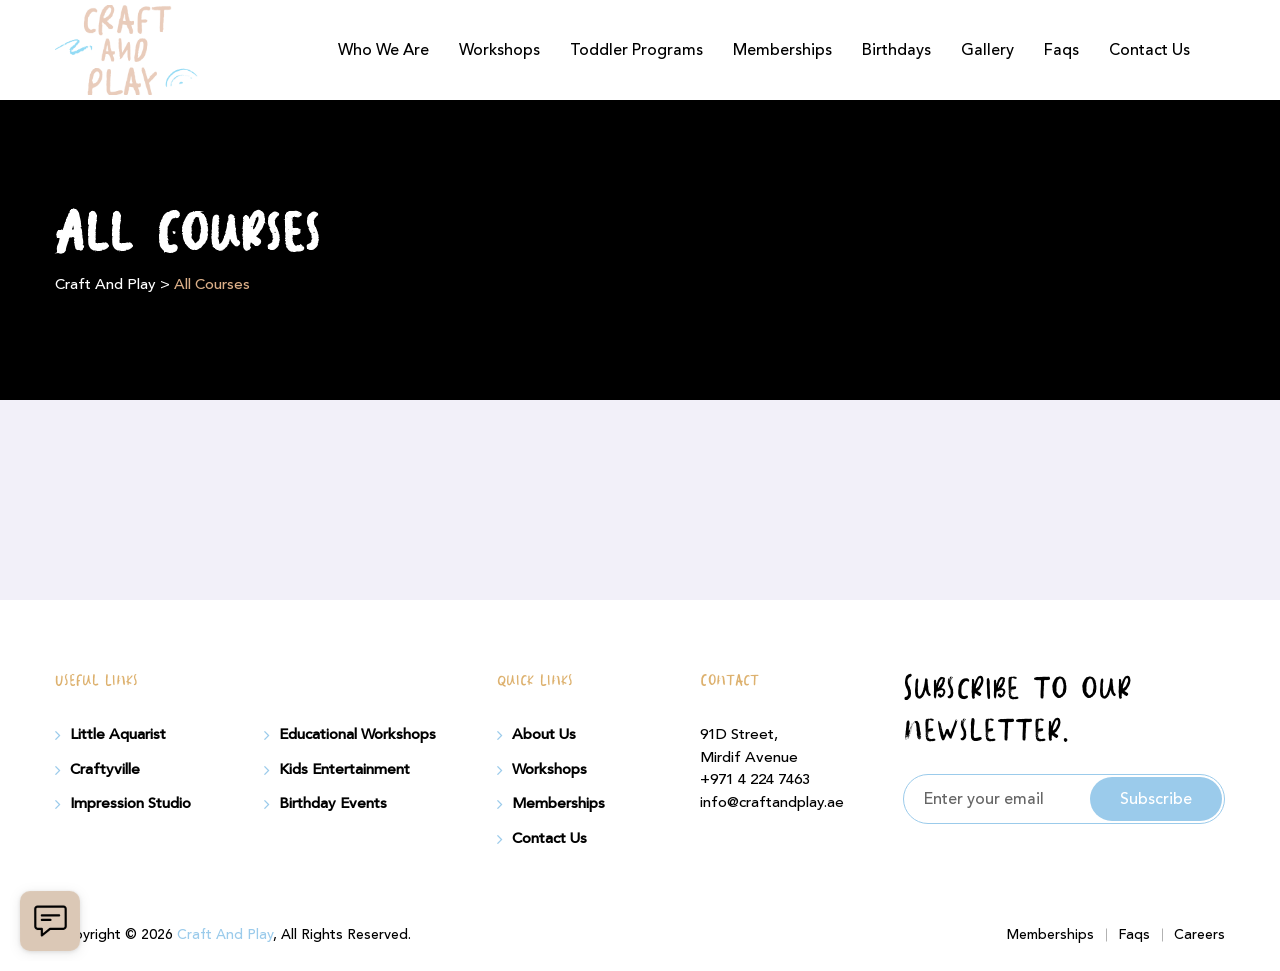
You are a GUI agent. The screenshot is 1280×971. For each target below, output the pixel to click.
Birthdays (896, 50)
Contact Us (1149, 50)
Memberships (782, 50)
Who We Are (383, 50)
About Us (544, 735)
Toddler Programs (636, 50)
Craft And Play (225, 935)
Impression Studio (130, 804)
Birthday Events (333, 804)
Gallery (987, 50)
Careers (1199, 935)
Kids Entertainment (344, 770)
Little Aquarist (118, 735)
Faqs (1061, 50)
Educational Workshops (357, 735)
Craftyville (105, 770)
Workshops (499, 50)
